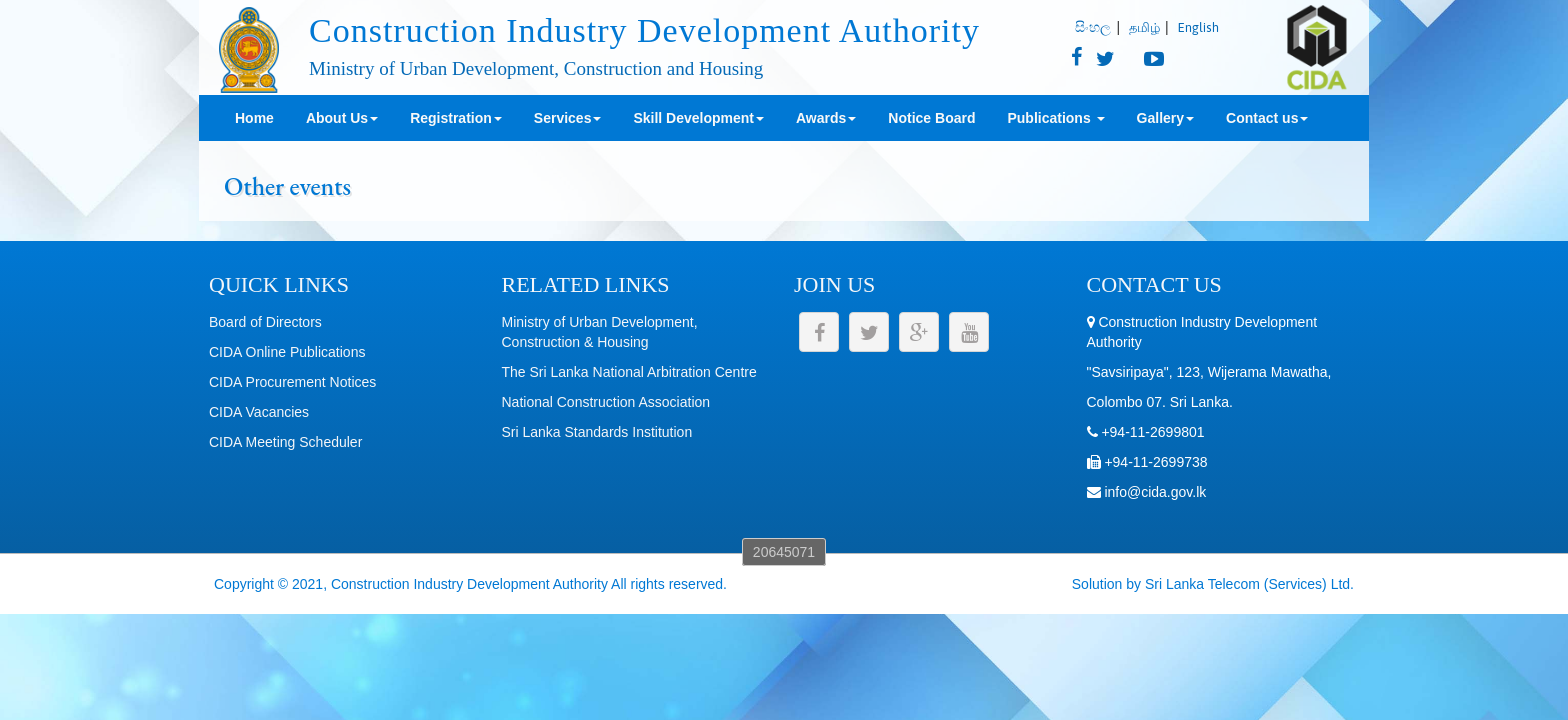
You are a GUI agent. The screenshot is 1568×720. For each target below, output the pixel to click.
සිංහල (1093, 27)
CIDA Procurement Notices (292, 382)
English (1198, 27)
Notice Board (931, 118)
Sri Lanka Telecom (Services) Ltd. (1249, 584)
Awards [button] (826, 118)
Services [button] (568, 118)
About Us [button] (342, 118)
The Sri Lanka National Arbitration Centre (629, 372)
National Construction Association (606, 402)
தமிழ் (1144, 27)
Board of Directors (265, 322)
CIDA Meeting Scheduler (285, 442)
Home (254, 118)
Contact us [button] (1267, 118)
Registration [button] (456, 118)
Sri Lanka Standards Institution (597, 432)
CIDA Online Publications (287, 352)
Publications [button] (1055, 118)
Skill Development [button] (698, 118)
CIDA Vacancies (259, 412)
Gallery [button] (1165, 118)
